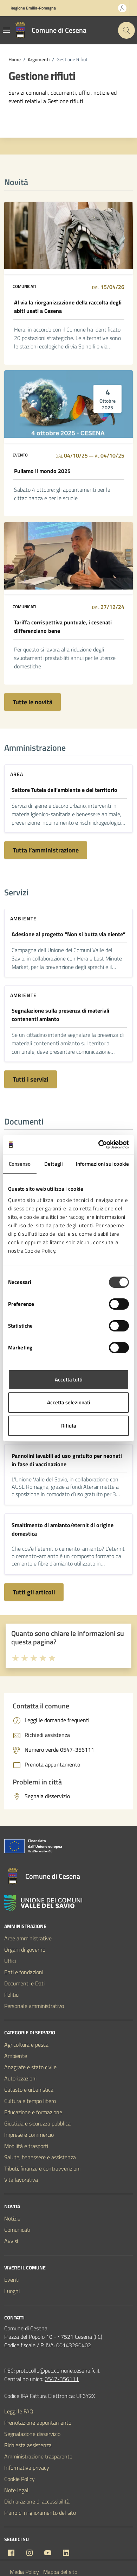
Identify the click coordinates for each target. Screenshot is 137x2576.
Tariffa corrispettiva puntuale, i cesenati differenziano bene (63, 626)
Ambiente (23, 918)
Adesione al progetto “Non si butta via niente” (68, 934)
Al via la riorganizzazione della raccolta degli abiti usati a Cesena (68, 306)
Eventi (11, 2279)
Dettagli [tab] (53, 1164)
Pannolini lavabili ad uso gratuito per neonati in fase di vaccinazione (67, 1459)
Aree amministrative (28, 1938)
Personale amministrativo (34, 2006)
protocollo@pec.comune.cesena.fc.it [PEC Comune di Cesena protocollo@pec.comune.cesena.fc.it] (58, 2370)
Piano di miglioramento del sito (40, 2512)
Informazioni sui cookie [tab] (102, 1164)
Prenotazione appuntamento (37, 2422)
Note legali (17, 2490)
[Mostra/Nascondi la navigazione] (6, 30)
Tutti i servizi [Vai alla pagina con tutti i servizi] (30, 1079)
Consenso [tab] (20, 1164)
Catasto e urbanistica (28, 2089)
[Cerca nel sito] (126, 30)
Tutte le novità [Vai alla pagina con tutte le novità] (32, 702)
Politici (11, 1994)
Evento (20, 455)
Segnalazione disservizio (32, 2434)
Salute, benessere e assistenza (40, 2157)
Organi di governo (24, 1949)
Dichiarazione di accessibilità (37, 2501)
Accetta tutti (69, 1379)
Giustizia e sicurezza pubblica (37, 2123)
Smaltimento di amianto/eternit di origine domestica (62, 1529)
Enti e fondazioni (23, 1972)
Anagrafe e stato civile (30, 2067)
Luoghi (12, 2291)
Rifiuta (68, 1426)
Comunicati (17, 2229)
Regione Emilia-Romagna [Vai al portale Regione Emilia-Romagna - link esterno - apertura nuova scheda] (33, 8)
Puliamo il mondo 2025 (42, 471)
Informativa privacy (26, 2467)
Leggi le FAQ (18, 2411)
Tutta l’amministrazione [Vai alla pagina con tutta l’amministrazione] (46, 850)
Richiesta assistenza (28, 2445)
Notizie (12, 2218)
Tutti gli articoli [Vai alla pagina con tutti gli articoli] (34, 1592)
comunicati (24, 286)
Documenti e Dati (24, 1983)
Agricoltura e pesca (26, 2044)
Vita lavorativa (21, 2179)
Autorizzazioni (20, 2078)
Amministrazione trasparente (38, 2456)
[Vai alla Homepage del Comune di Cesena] (49, 30)
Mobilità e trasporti (26, 2146)
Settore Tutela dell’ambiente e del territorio (64, 790)
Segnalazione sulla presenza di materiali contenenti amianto (60, 1014)
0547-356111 (62, 2379)
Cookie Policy (19, 2479)
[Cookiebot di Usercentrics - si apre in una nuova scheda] (98, 1144)
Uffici (10, 1961)
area (16, 774)
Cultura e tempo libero (30, 2101)
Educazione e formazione (33, 2112)
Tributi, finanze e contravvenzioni (42, 2168)
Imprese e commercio (29, 2134)
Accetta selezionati (68, 1402)
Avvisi (11, 2241)
